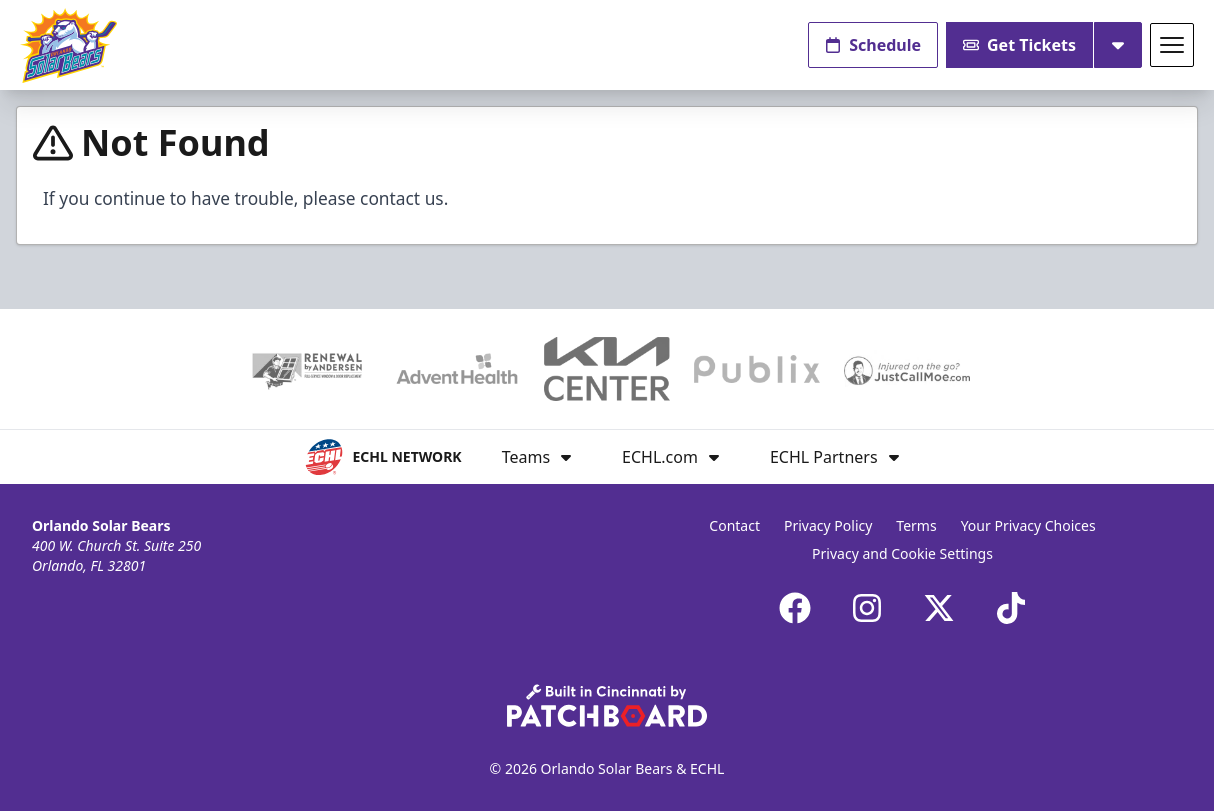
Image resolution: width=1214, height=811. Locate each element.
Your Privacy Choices (1028, 525)
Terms (916, 525)
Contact (734, 525)
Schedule (873, 45)
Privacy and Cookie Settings (902, 553)
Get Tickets (1019, 45)
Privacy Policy (828, 525)
